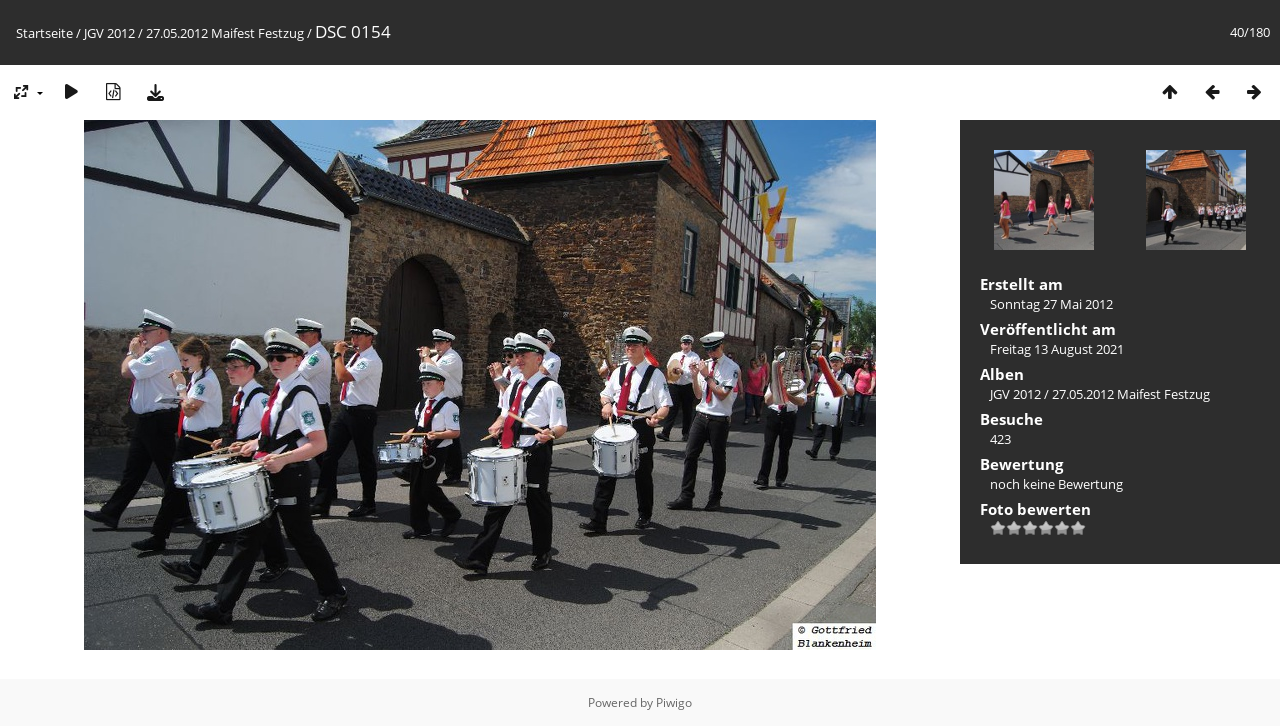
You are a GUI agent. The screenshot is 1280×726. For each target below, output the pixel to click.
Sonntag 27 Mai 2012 (1051, 304)
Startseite (44, 33)
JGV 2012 (109, 33)
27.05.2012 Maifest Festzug (225, 33)
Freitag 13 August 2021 (1057, 349)
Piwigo (674, 702)
